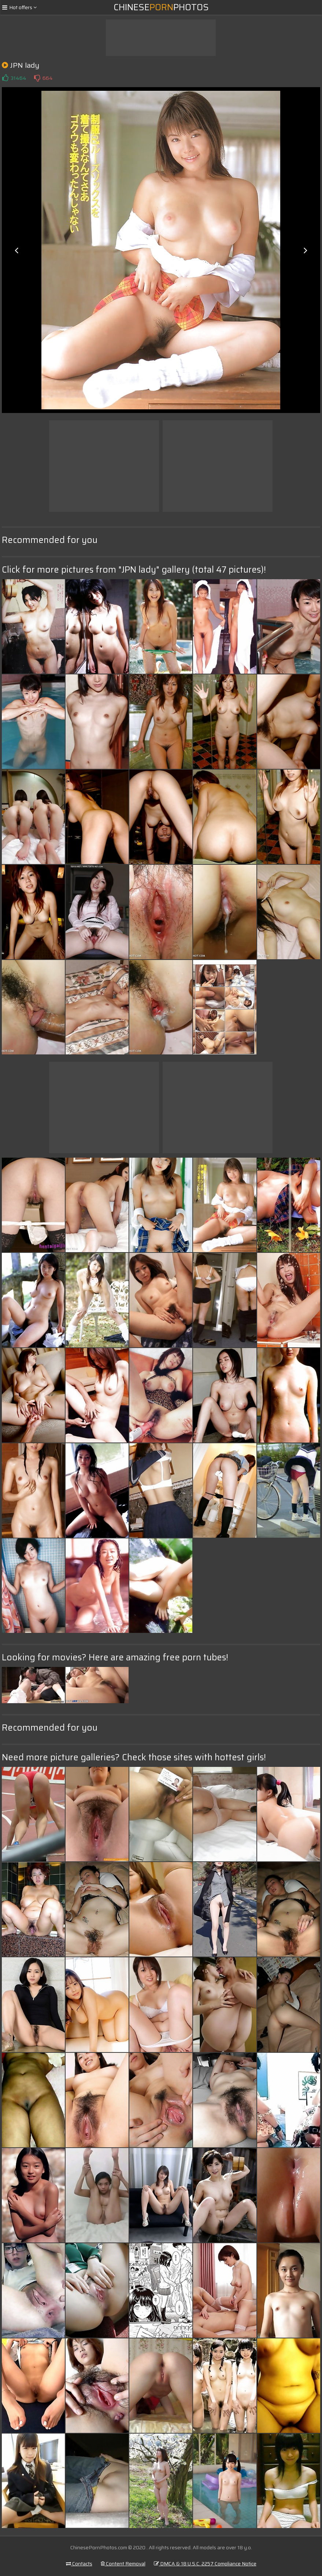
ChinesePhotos (161, 7)
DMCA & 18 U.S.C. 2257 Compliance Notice (205, 2564)
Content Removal (123, 2564)
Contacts (79, 2564)
